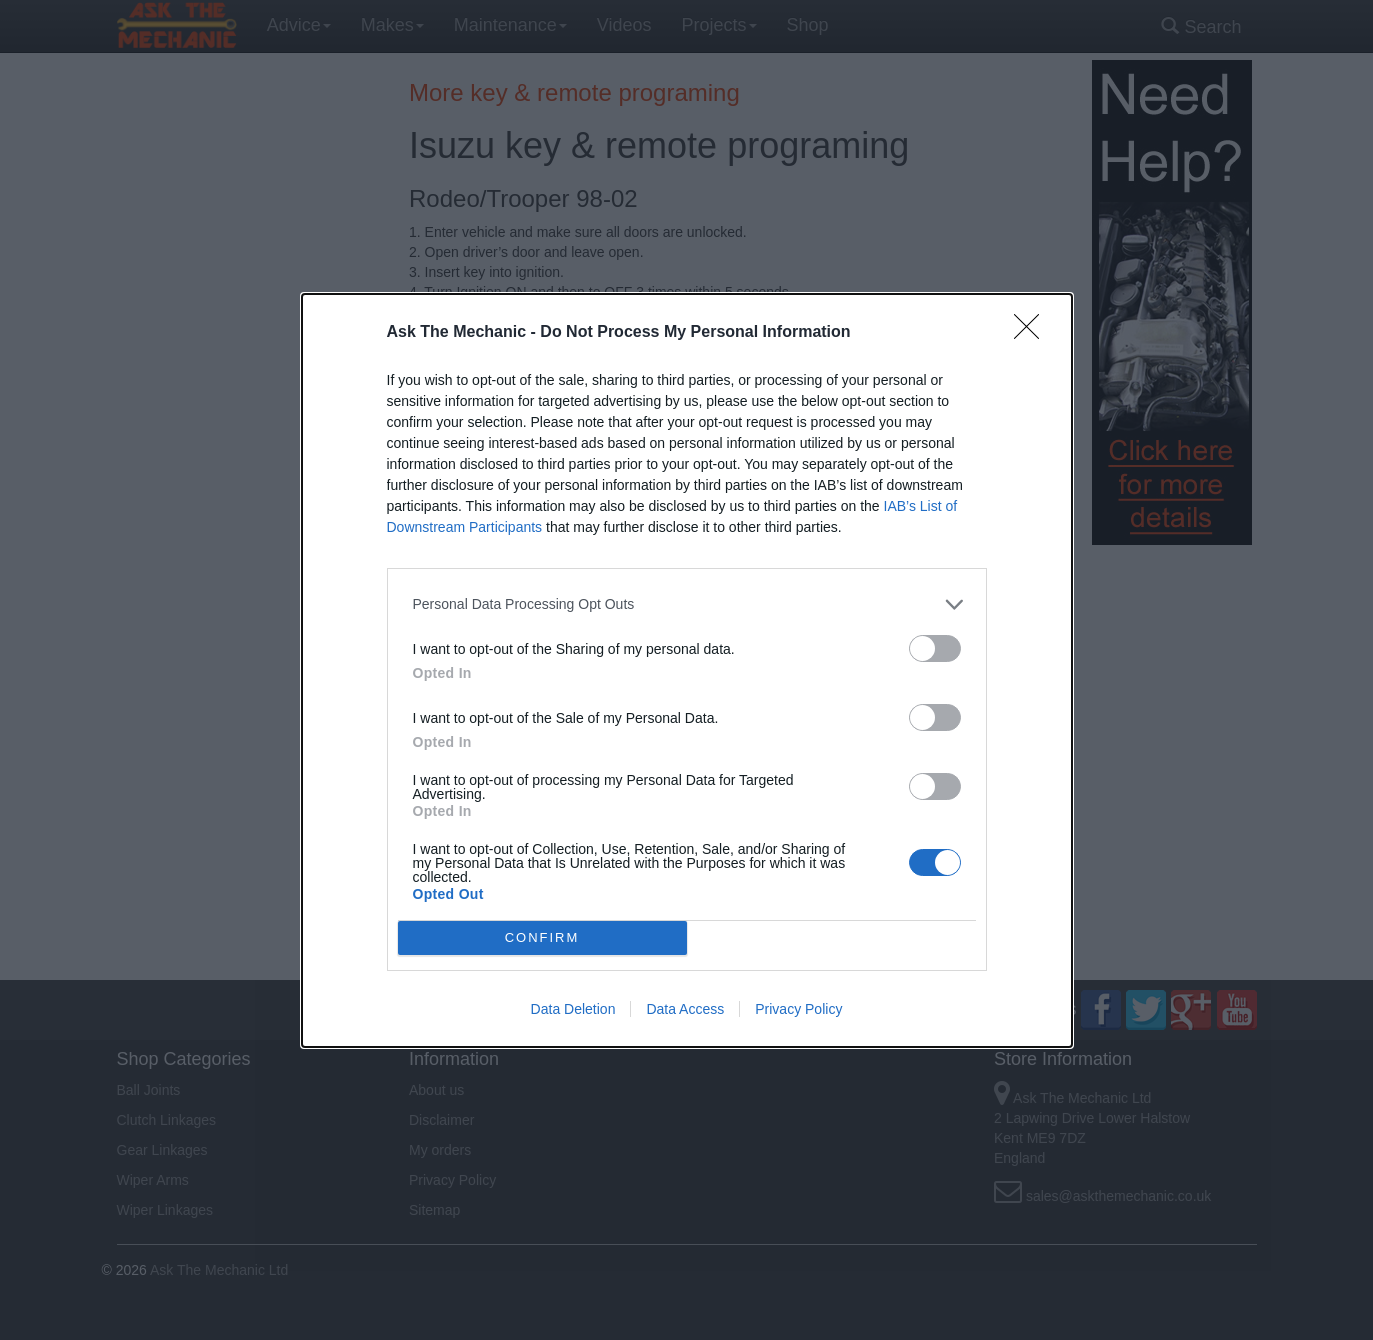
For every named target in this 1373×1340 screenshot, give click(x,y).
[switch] (935, 648)
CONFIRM (542, 936)
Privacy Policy (798, 1009)
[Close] (1033, 333)
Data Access (685, 1009)
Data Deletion (573, 1009)
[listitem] (687, 604)
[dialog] (687, 670)
